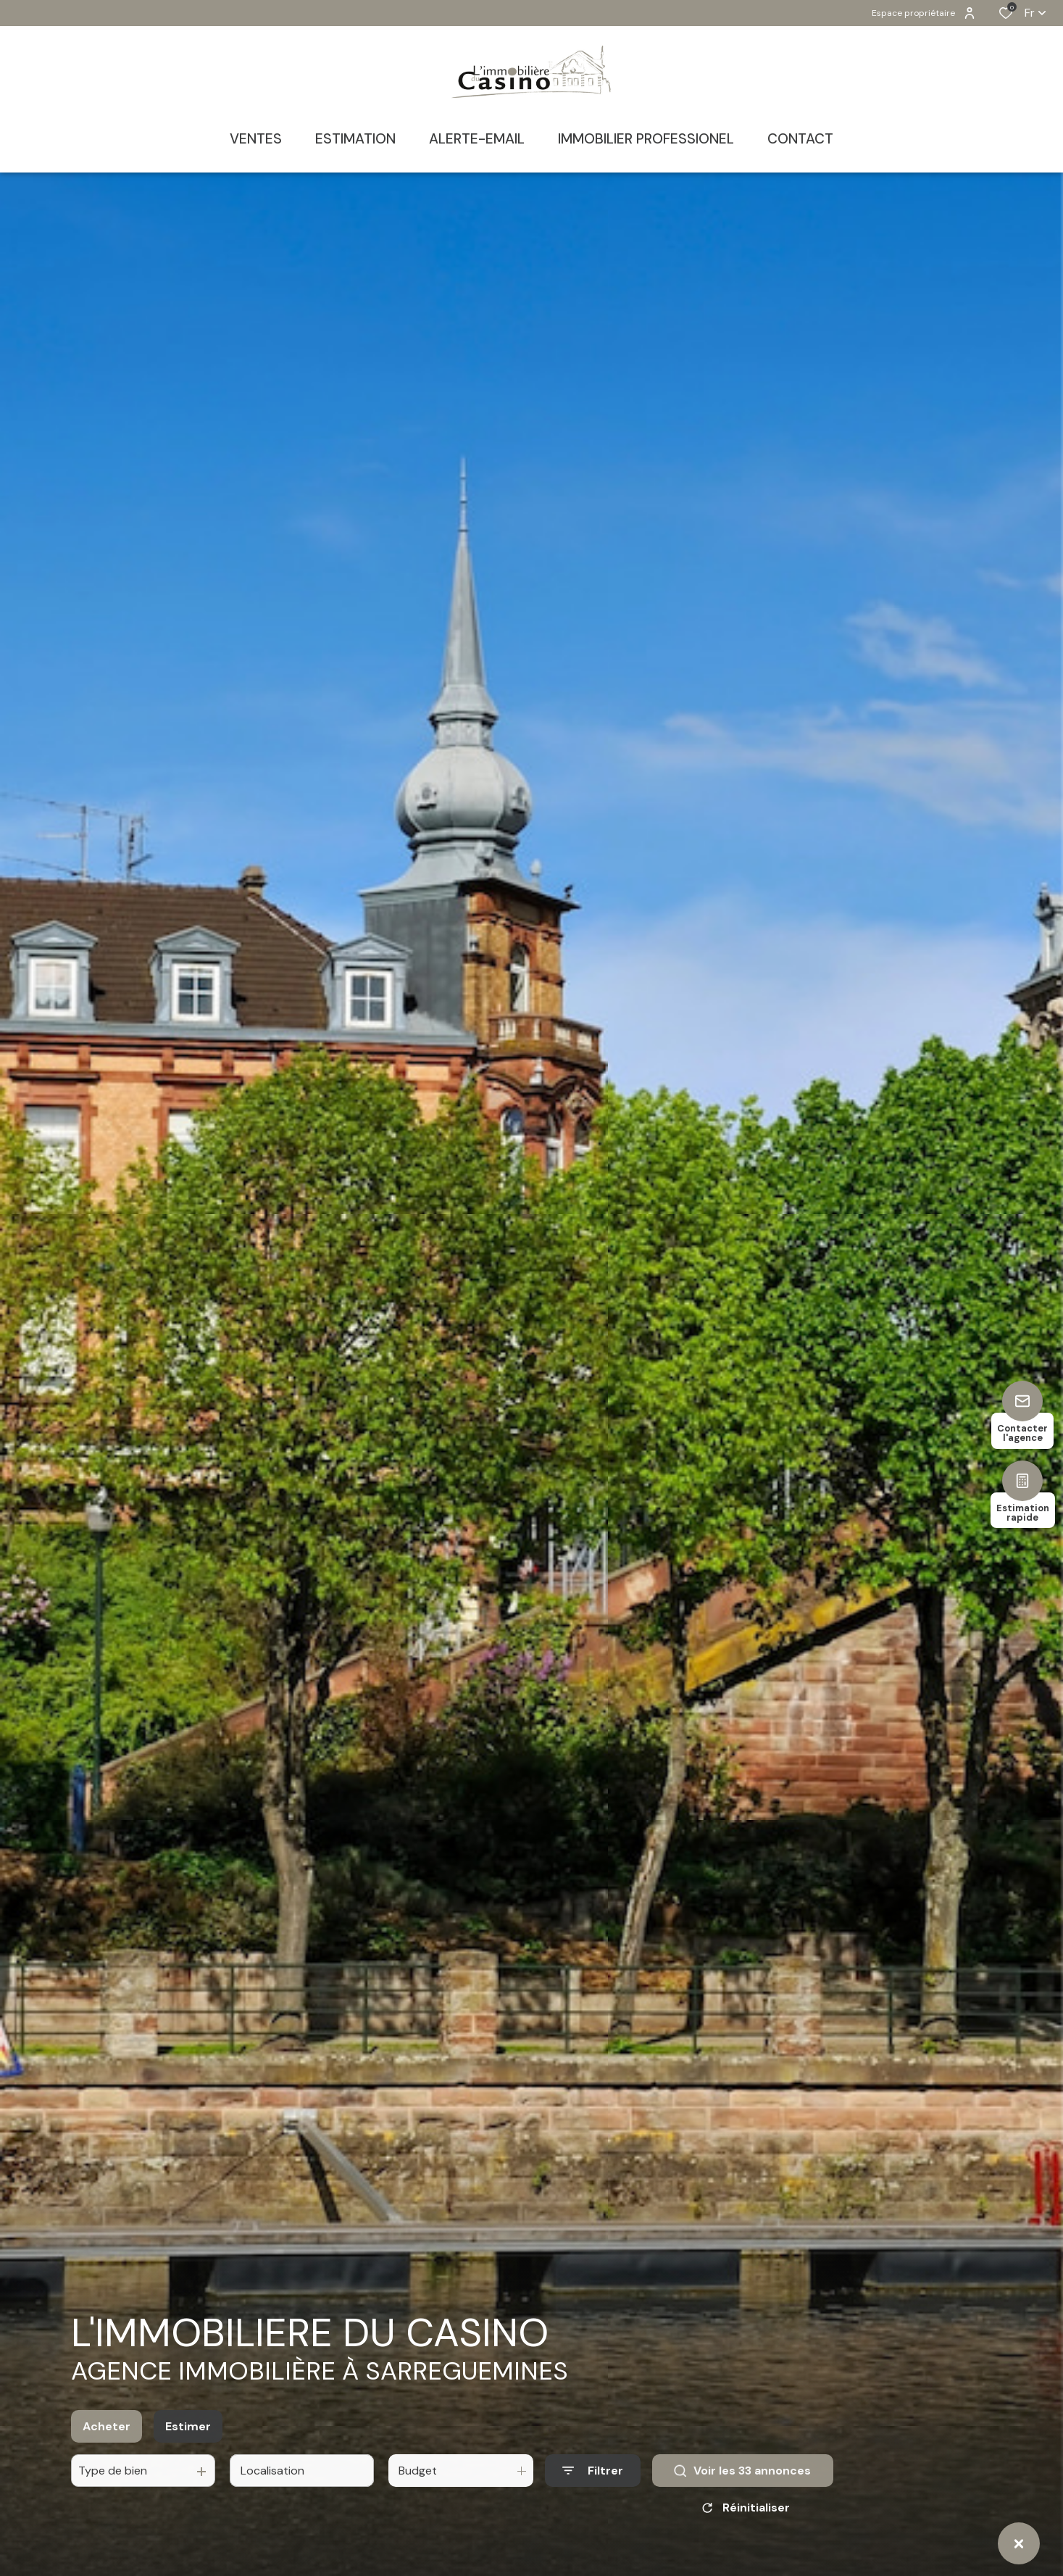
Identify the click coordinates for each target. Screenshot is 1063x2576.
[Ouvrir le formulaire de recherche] (593, 2488)
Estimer (188, 2443)
